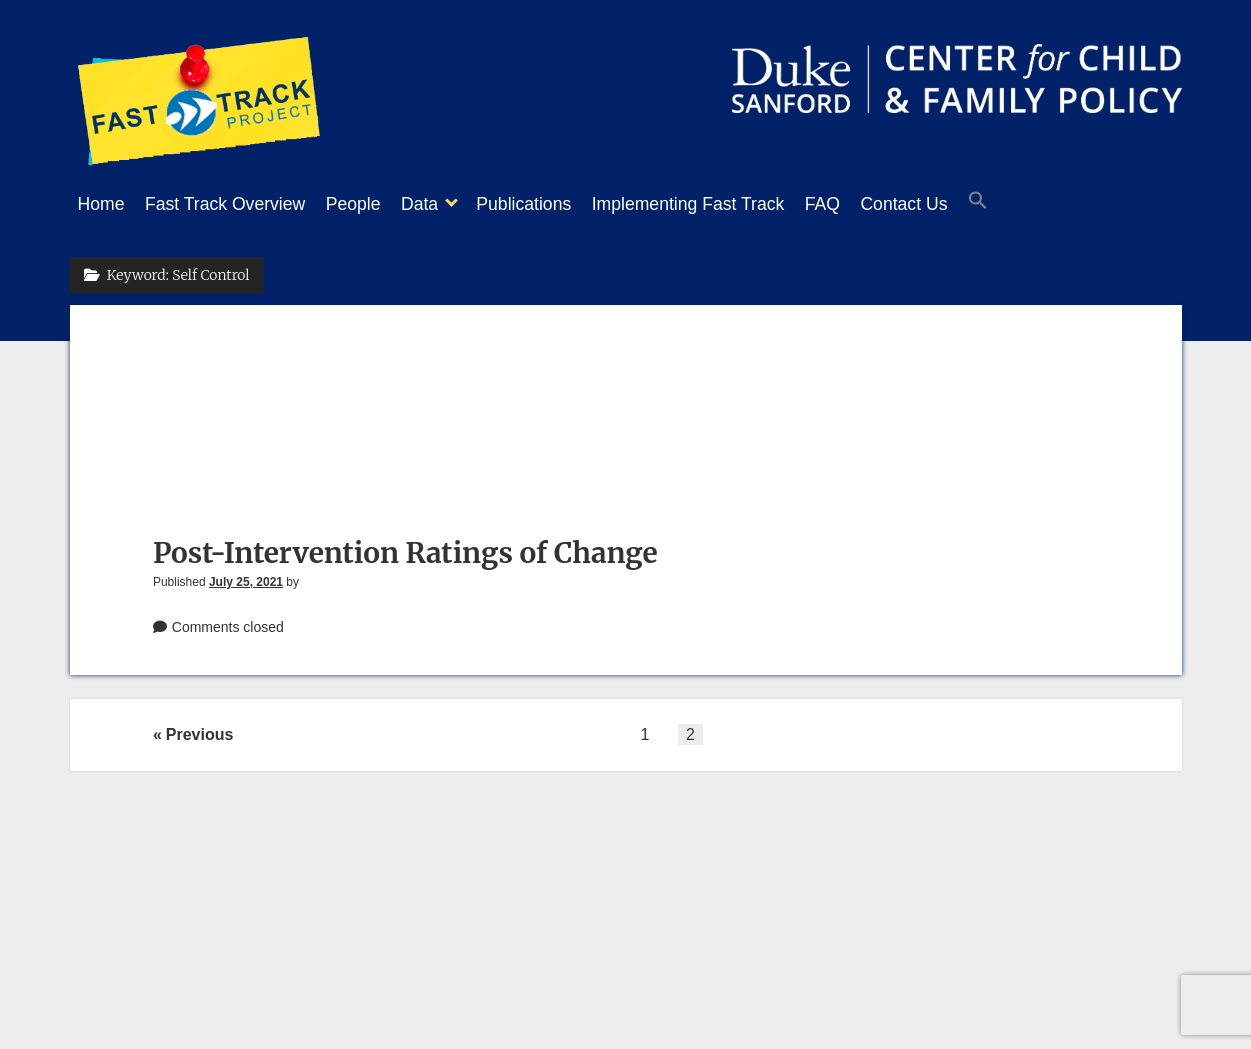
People (373, 204)
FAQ (882, 204)
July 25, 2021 (246, 576)
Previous (200, 728)
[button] (1058, 205)
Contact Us (973, 204)
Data (449, 204)
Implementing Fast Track (738, 204)
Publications (563, 204)
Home (101, 204)
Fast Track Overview (235, 204)
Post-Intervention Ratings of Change (405, 547)
